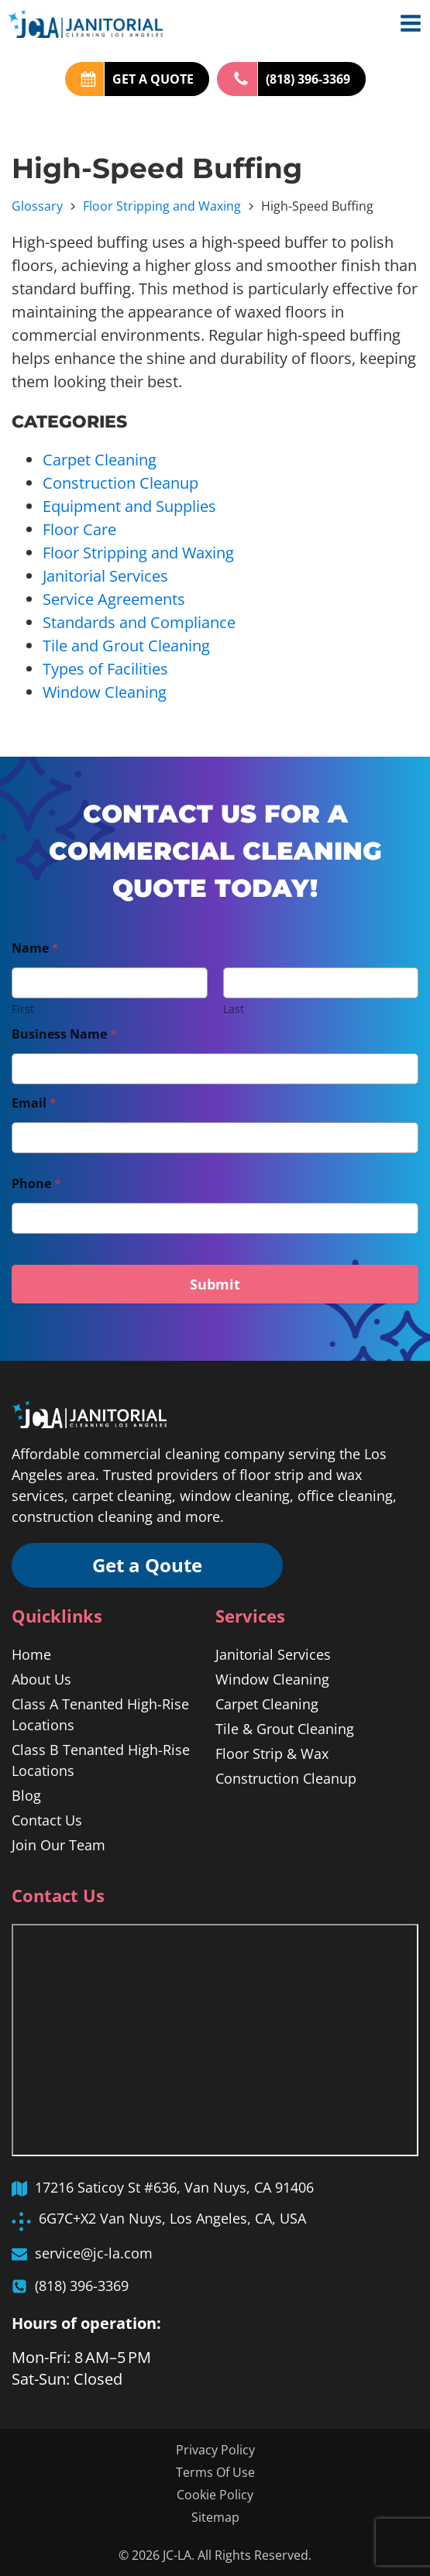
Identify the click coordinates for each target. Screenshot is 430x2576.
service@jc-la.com (94, 2253)
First (23, 1008)
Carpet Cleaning (100, 459)
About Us (41, 1679)
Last (233, 1008)
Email (34, 1103)
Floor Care (79, 529)
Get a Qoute (147, 1565)
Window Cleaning (105, 692)
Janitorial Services (105, 575)
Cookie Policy (215, 2494)
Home (31, 1654)
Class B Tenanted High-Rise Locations (101, 1760)
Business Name (64, 1034)
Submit (215, 1284)
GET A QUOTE (153, 79)
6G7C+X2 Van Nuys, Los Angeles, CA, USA (172, 2218)
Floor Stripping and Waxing (162, 206)
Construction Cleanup (120, 482)
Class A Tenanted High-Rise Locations (100, 1714)
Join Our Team (58, 1845)
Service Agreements (114, 599)
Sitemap (215, 2517)
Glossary (37, 206)
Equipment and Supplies (129, 506)
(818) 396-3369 (308, 79)
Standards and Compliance (139, 622)
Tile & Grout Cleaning (284, 1728)
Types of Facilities (105, 668)
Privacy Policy (215, 2449)
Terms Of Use (215, 2472)
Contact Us (47, 1820)
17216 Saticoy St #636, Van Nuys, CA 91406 (174, 2187)
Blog (26, 1795)
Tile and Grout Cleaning (126, 645)
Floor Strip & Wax (272, 1753)
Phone (36, 1183)
